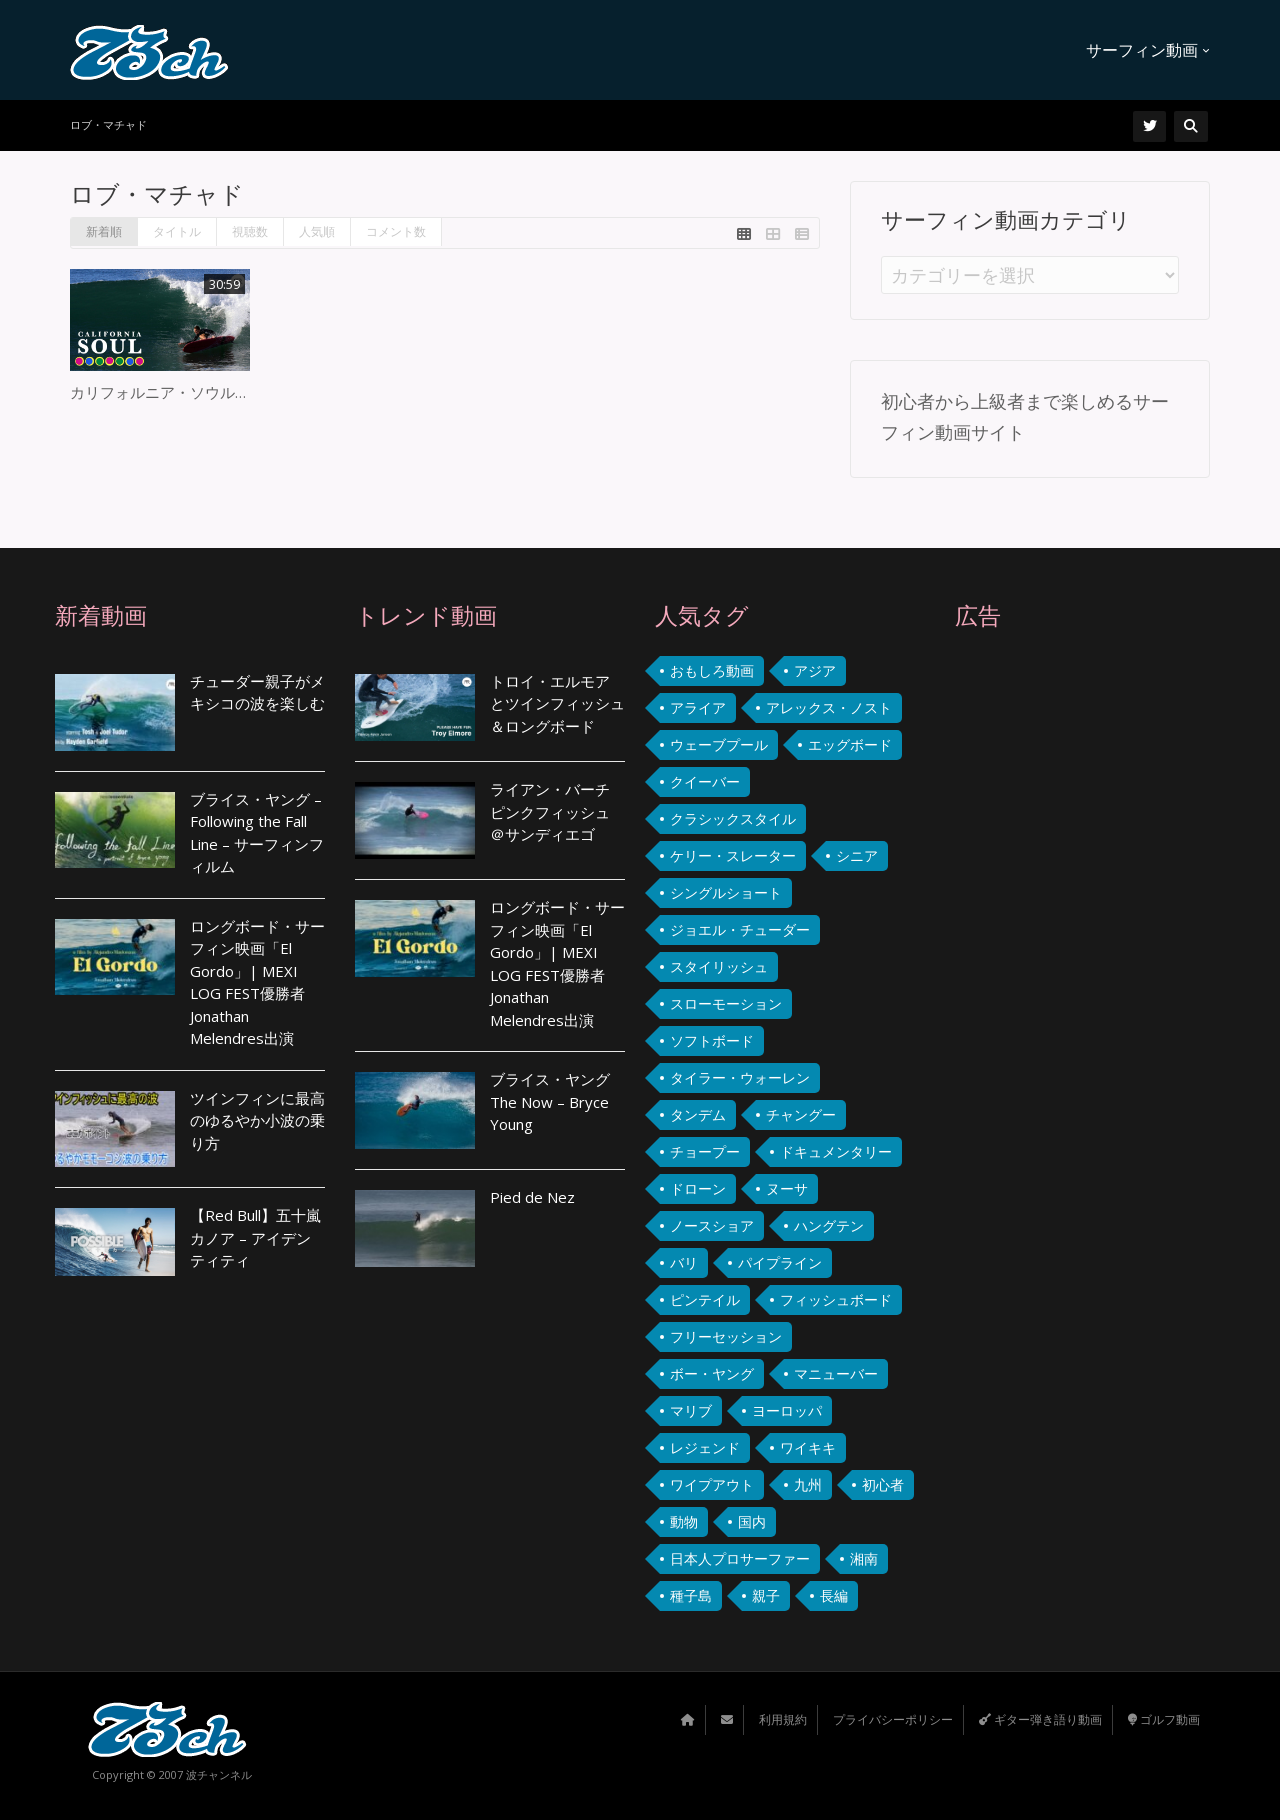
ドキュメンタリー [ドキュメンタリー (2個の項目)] (836, 1151)
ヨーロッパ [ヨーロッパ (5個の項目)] (787, 1410)
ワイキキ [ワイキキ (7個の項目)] (808, 1447)
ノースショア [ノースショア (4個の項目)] (712, 1225)
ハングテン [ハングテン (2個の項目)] (829, 1225)
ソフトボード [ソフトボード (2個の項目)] (712, 1040)
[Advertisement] (1090, 1015)
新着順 (104, 231)
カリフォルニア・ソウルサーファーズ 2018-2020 (238, 392)
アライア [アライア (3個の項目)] (698, 707)
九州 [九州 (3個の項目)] (808, 1484)
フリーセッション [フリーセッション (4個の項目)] (726, 1336)
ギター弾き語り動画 (1040, 1719)
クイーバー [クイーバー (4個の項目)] (705, 781)
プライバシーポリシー (893, 1719)
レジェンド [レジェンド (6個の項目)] (705, 1447)
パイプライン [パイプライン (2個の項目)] (780, 1262)
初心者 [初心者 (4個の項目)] (883, 1484)
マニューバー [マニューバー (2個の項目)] (836, 1373)
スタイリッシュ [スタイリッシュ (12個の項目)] (719, 966)
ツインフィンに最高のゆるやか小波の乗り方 (257, 1120)
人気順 (317, 231)
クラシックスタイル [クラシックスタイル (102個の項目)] (733, 818)
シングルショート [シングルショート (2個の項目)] (726, 892)
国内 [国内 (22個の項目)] (752, 1521)
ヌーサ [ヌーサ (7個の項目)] (787, 1188)
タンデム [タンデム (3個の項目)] (698, 1114)
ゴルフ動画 (1164, 1719)
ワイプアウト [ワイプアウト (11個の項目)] (712, 1484)
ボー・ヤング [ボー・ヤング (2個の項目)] (712, 1373)
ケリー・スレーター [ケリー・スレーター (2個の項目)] (733, 855)
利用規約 (783, 1719)
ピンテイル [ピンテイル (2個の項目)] (705, 1299)
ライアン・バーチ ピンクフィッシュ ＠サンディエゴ (550, 811)
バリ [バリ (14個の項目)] (684, 1262)
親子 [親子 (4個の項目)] (766, 1595)
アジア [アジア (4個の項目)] (815, 670)
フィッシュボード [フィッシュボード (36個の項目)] (836, 1299)
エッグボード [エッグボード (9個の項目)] (850, 744)
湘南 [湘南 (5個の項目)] (864, 1558)
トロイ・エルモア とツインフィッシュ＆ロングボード (557, 703)
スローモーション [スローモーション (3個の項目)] (726, 1003)
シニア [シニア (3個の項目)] (857, 855)
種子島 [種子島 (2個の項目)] (691, 1595)
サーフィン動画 (1148, 50)
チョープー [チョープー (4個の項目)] (705, 1151)
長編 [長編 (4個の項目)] (834, 1595)
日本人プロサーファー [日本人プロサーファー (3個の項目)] (740, 1558)
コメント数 (396, 231)
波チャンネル (219, 1774)
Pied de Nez (532, 1197)
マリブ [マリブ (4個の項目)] (691, 1410)
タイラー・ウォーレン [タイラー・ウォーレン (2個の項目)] (740, 1077)
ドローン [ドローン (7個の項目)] (698, 1188)
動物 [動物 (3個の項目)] (684, 1521)
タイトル (177, 231)
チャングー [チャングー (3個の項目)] (801, 1114)
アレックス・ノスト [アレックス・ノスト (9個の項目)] (829, 707)
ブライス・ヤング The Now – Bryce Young (550, 1101)
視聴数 (250, 231)
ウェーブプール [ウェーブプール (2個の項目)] (719, 744)
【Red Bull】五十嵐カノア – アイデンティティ (255, 1237)
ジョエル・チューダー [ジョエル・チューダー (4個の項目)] (740, 929)
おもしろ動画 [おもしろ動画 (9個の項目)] (712, 670)
